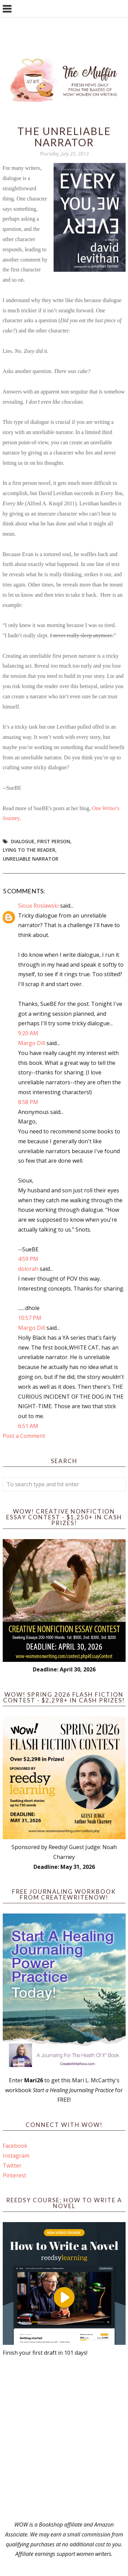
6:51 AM (28, 1426)
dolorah (28, 1268)
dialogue (22, 841)
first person (53, 841)
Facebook (15, 2145)
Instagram (16, 2155)
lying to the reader (29, 850)
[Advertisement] (64, 2439)
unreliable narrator (30, 858)
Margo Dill (31, 1043)
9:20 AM (28, 1033)
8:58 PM (28, 1102)
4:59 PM (28, 1259)
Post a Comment (24, 1436)
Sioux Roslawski (38, 905)
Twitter (12, 2165)
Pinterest (14, 2175)
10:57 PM (29, 1318)
